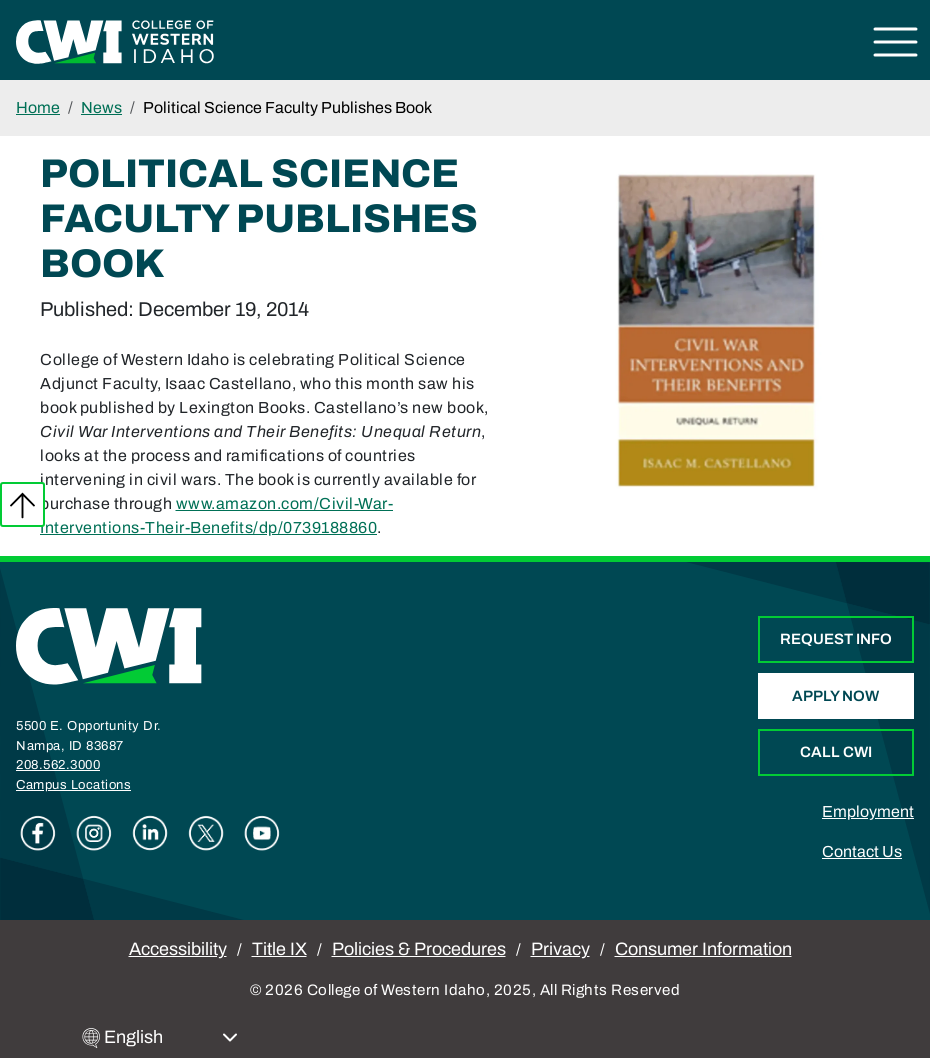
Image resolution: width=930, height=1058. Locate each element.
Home (38, 107)
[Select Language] (171, 1037)
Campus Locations (73, 785)
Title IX (279, 949)
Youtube (262, 833)
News (101, 107)
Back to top (22, 504)
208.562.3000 (58, 765)
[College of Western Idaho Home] (115, 40)
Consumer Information (703, 949)
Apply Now (835, 696)
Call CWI (836, 752)
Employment (868, 811)
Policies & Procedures (419, 949)
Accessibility (178, 949)
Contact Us (862, 851)
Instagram (94, 833)
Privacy (560, 949)
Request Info (836, 639)
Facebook (38, 833)
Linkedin (150, 833)
